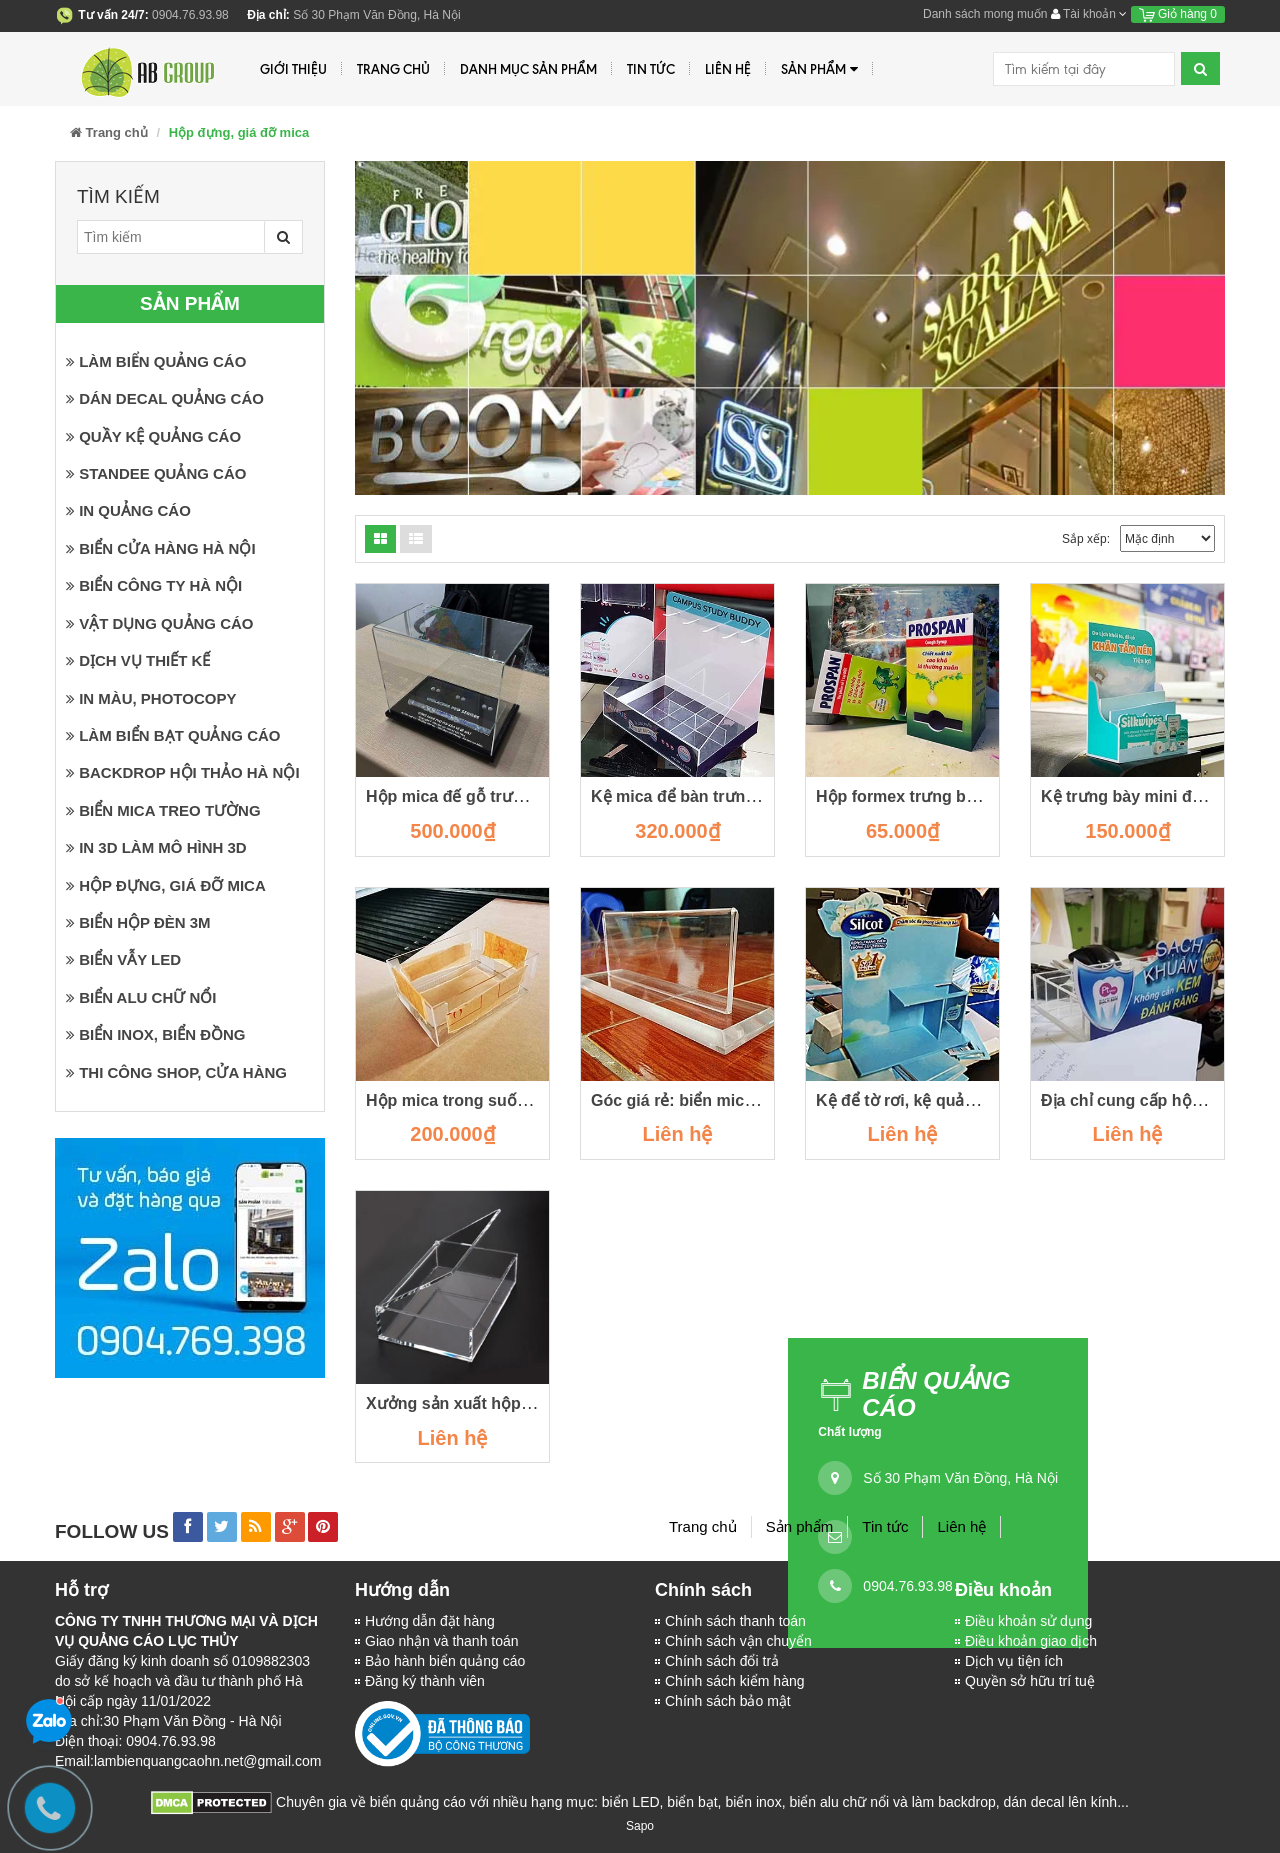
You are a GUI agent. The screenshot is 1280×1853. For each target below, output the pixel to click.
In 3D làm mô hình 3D (156, 847)
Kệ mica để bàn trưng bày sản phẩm (728, 796)
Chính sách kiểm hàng (735, 1681)
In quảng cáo (128, 510)
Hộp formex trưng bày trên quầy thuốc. (964, 796)
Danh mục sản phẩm (528, 69)
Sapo (640, 1826)
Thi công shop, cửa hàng (176, 1072)
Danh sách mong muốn (985, 14)
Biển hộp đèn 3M (138, 922)
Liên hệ (728, 69)
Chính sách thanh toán (735, 1621)
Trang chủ (393, 69)
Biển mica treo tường (163, 810)
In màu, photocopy (151, 698)
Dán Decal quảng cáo (165, 398)
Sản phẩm (800, 1526)
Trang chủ (703, 1526)
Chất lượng (849, 1432)
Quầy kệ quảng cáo (153, 436)
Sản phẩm (819, 69)
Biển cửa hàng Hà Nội (161, 548)
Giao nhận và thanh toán (442, 1641)
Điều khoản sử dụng (1028, 1621)
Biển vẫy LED (123, 959)
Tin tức (885, 1526)
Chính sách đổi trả (722, 1661)
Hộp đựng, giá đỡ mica (166, 885)
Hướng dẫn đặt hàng (430, 1621)
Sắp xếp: (1086, 539)
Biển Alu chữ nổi (141, 997)
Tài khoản (1089, 14)
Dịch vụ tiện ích (1014, 1661)
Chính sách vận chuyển (738, 1641)
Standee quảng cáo (156, 473)
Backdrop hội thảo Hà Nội (183, 772)
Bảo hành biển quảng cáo (445, 1661)
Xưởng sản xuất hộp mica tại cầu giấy (510, 1403)
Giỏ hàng (1178, 14)
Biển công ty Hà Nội (154, 585)
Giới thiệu (293, 69)
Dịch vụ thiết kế (138, 660)
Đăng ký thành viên (425, 1681)
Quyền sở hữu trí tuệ (1030, 1681)
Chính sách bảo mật (728, 1701)
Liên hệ (961, 1526)
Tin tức (651, 69)
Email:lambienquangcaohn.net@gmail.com (188, 1761)
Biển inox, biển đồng (156, 1034)
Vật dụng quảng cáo (160, 623)
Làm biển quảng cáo (156, 361)
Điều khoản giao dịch (1031, 1641)
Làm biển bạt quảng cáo (173, 735)
